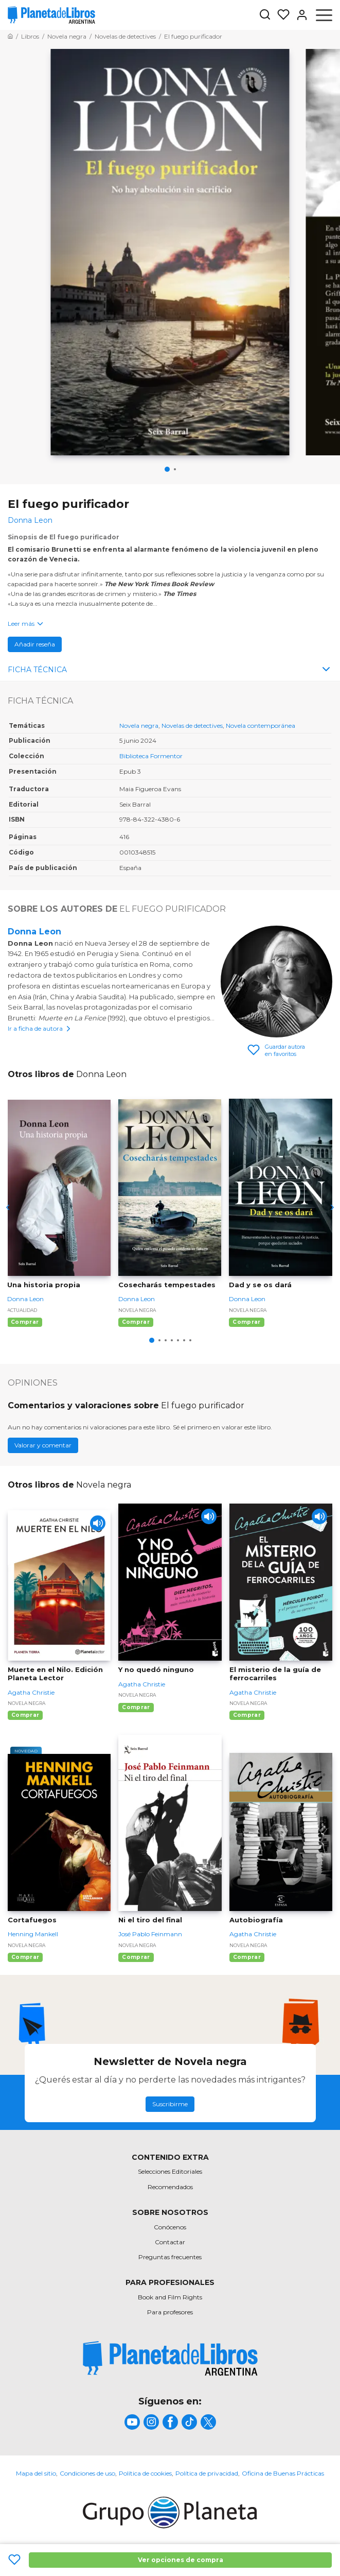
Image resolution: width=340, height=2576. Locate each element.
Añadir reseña (34, 644)
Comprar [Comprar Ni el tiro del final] (136, 1957)
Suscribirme (170, 2104)
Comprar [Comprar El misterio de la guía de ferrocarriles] (247, 1715)
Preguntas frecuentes (170, 2257)
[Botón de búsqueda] (265, 15)
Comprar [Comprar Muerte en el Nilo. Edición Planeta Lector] (25, 1715)
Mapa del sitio (36, 2473)
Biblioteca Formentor (151, 756)
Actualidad (22, 1310)
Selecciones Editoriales (170, 2171)
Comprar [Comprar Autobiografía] (247, 1957)
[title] (170, 2358)
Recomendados (170, 2187)
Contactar (170, 2242)
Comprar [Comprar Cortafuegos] (25, 1957)
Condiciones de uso (87, 2473)
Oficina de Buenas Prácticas (283, 2473)
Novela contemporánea (260, 725)
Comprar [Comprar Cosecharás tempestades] (136, 1322)
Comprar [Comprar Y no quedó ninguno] (136, 1707)
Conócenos (170, 2227)
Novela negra (138, 725)
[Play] (97, 1523)
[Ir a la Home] (10, 36)
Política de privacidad (206, 2473)
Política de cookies (145, 2473)
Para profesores (170, 2312)
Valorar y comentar (42, 1445)
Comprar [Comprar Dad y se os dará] (246, 1322)
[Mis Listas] (280, 15)
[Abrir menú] (324, 15)
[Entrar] (299, 15)
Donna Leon (34, 931)
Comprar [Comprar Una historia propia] (25, 1322)
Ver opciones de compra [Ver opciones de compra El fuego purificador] (180, 2560)
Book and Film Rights (170, 2297)
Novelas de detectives (192, 725)
